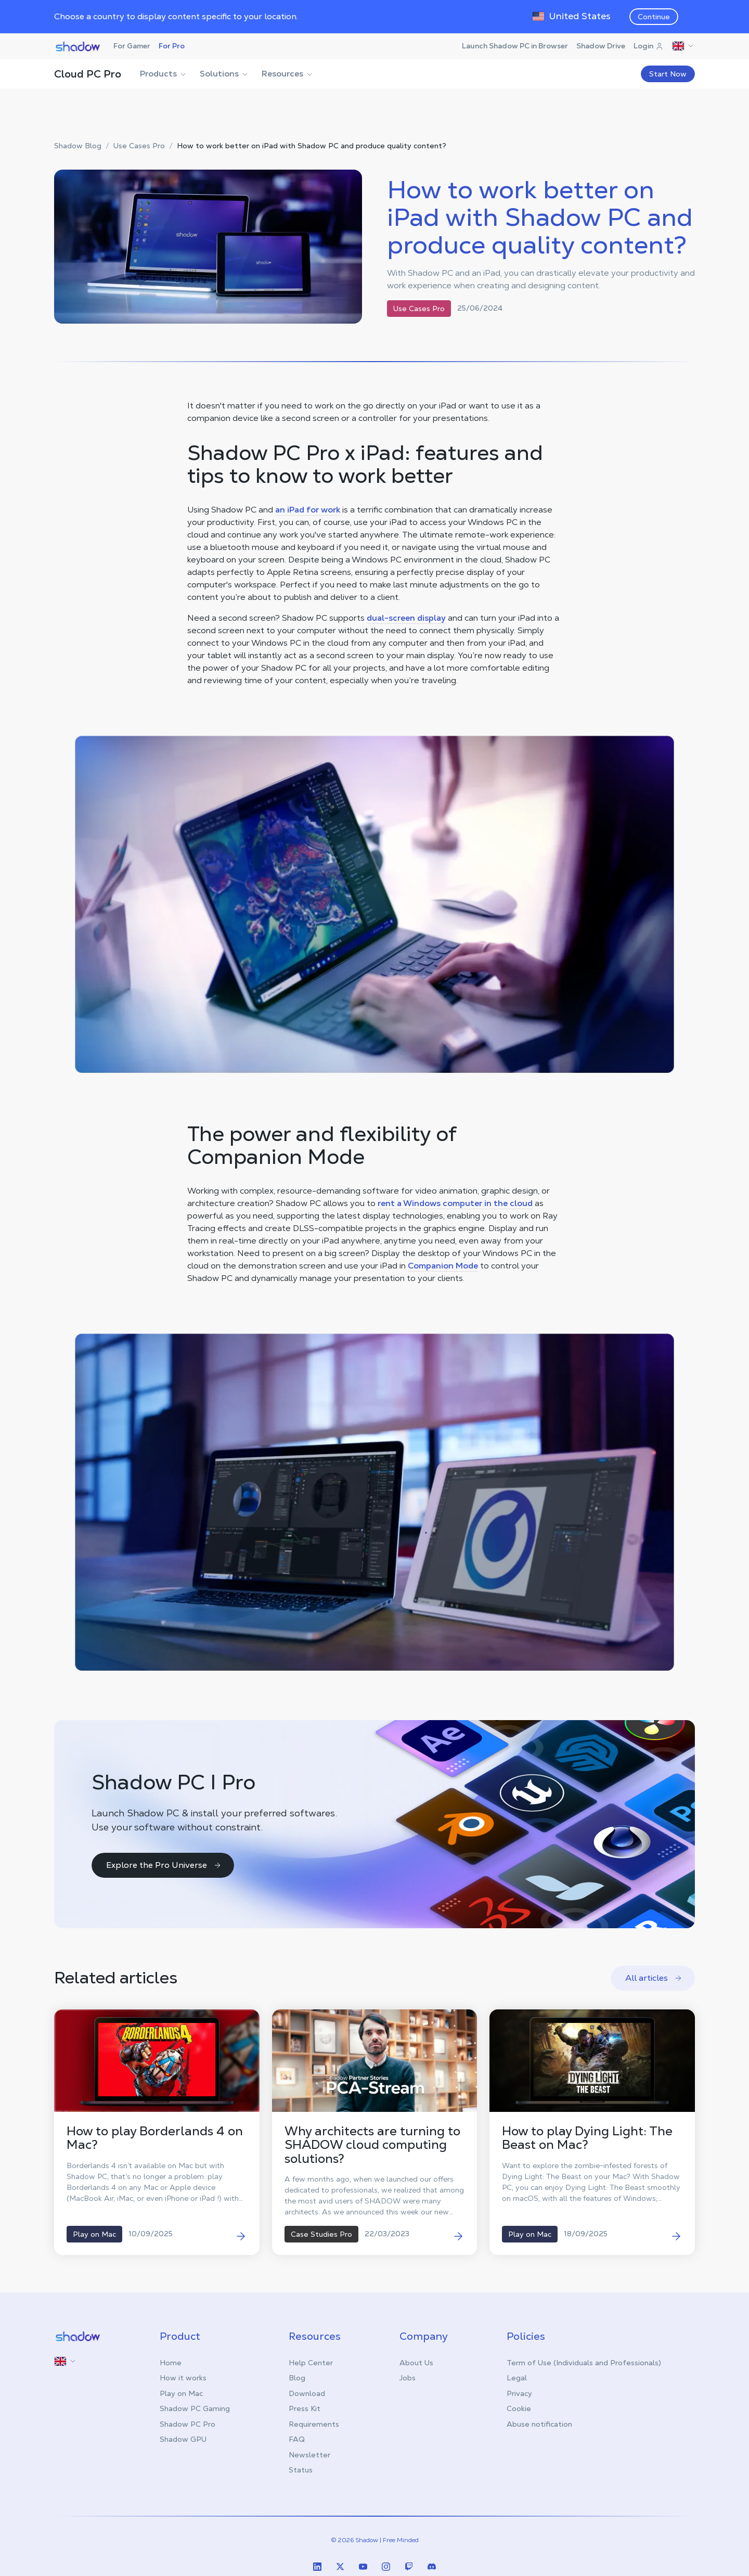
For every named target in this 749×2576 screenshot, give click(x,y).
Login (649, 45)
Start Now (668, 74)
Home (171, 2362)
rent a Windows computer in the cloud (455, 1203)
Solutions (224, 73)
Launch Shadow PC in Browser (515, 45)
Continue (654, 16)
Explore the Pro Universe (164, 1865)
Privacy (519, 2393)
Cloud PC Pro (87, 74)
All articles (653, 1977)
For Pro (172, 45)
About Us (416, 2362)
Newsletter (309, 2454)
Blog (297, 2377)
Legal (517, 2377)
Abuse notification (539, 2424)
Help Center (311, 2362)
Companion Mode (443, 1265)
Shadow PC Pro (187, 2424)
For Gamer (131, 45)
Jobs (407, 2377)
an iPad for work (307, 509)
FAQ (297, 2439)
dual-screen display (406, 617)
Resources (288, 73)
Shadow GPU (183, 2439)
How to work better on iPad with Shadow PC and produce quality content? (311, 146)
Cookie (519, 2408)
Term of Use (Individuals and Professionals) (584, 2362)
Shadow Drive (600, 45)
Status (301, 2470)
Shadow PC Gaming (195, 2408)
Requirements (314, 2424)
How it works (183, 2377)
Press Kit (304, 2408)
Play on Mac (181, 2393)
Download (307, 2393)
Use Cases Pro (139, 146)
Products (163, 73)
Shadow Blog (77, 146)
